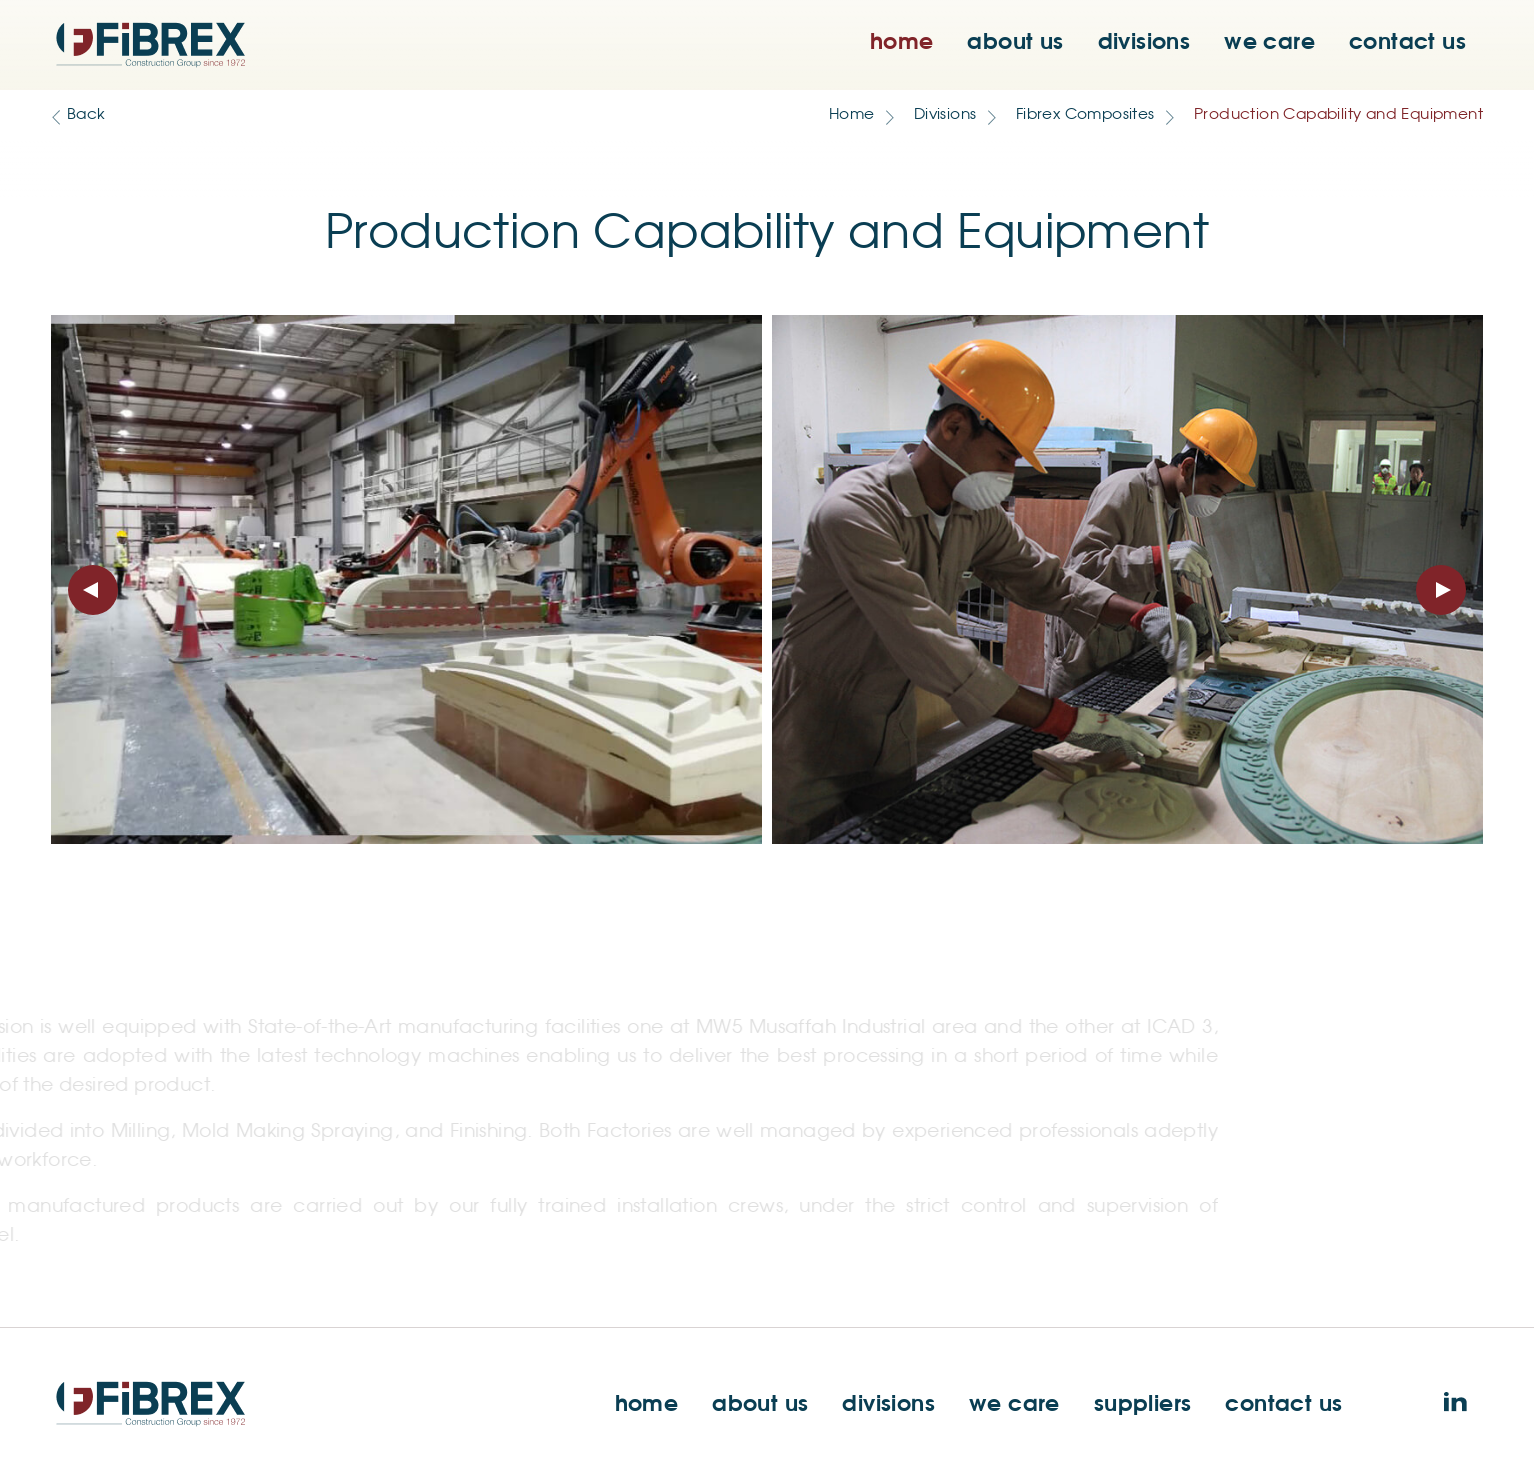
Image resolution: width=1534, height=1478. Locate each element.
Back (86, 114)
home (902, 41)
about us (1015, 41)
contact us (1407, 41)
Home (852, 114)
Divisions (945, 114)
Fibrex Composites (1085, 114)
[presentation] (93, 590)
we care (1269, 41)
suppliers (1143, 1402)
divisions (1144, 41)
